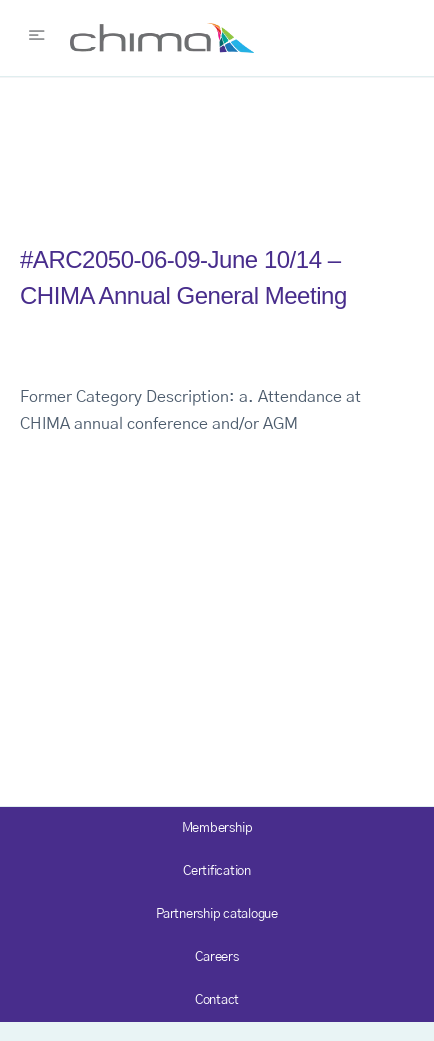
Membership (217, 828)
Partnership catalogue (217, 914)
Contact (217, 1000)
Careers (216, 957)
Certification (217, 871)
